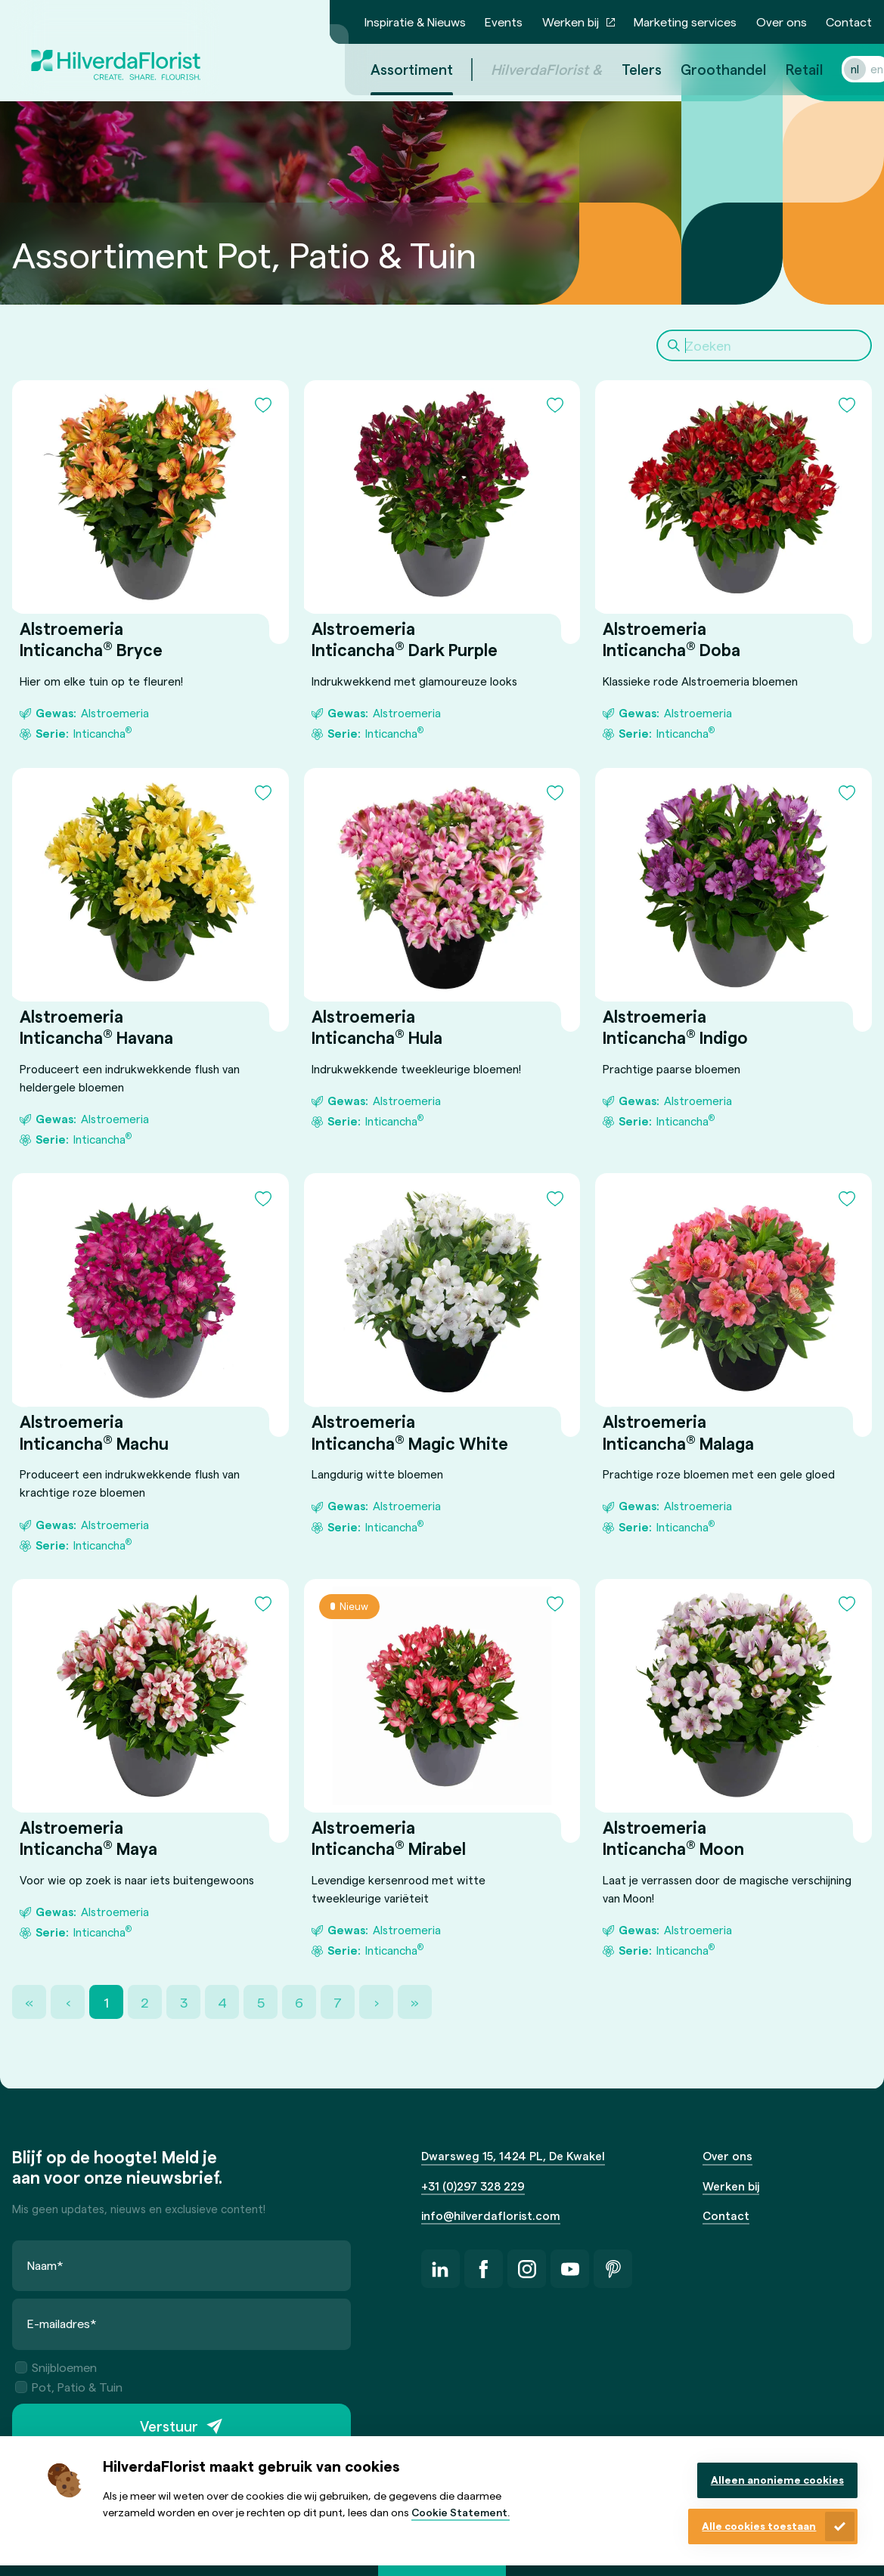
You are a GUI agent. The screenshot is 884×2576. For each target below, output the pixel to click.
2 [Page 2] (145, 2002)
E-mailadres (62, 2324)
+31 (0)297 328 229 (473, 2186)
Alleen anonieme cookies (777, 2479)
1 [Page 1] (106, 2002)
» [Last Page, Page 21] (415, 2002)
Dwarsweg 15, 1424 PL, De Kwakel (513, 2156)
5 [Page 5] (261, 2002)
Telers (623, 69)
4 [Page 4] (222, 2002)
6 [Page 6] (299, 2002)
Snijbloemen (56, 2367)
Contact (849, 21)
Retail (786, 69)
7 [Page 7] (337, 2002)
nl (837, 69)
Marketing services (685, 21)
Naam (45, 2265)
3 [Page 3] (184, 2002)
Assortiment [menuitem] (393, 69)
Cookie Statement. (460, 2512)
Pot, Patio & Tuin (69, 2386)
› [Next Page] (376, 2002)
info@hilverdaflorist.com (490, 2215)
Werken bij (570, 21)
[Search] (764, 345)
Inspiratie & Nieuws (415, 21)
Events (504, 21)
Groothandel (705, 69)
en (858, 69)
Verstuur (169, 2426)
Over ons (781, 21)
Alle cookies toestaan (759, 2525)
